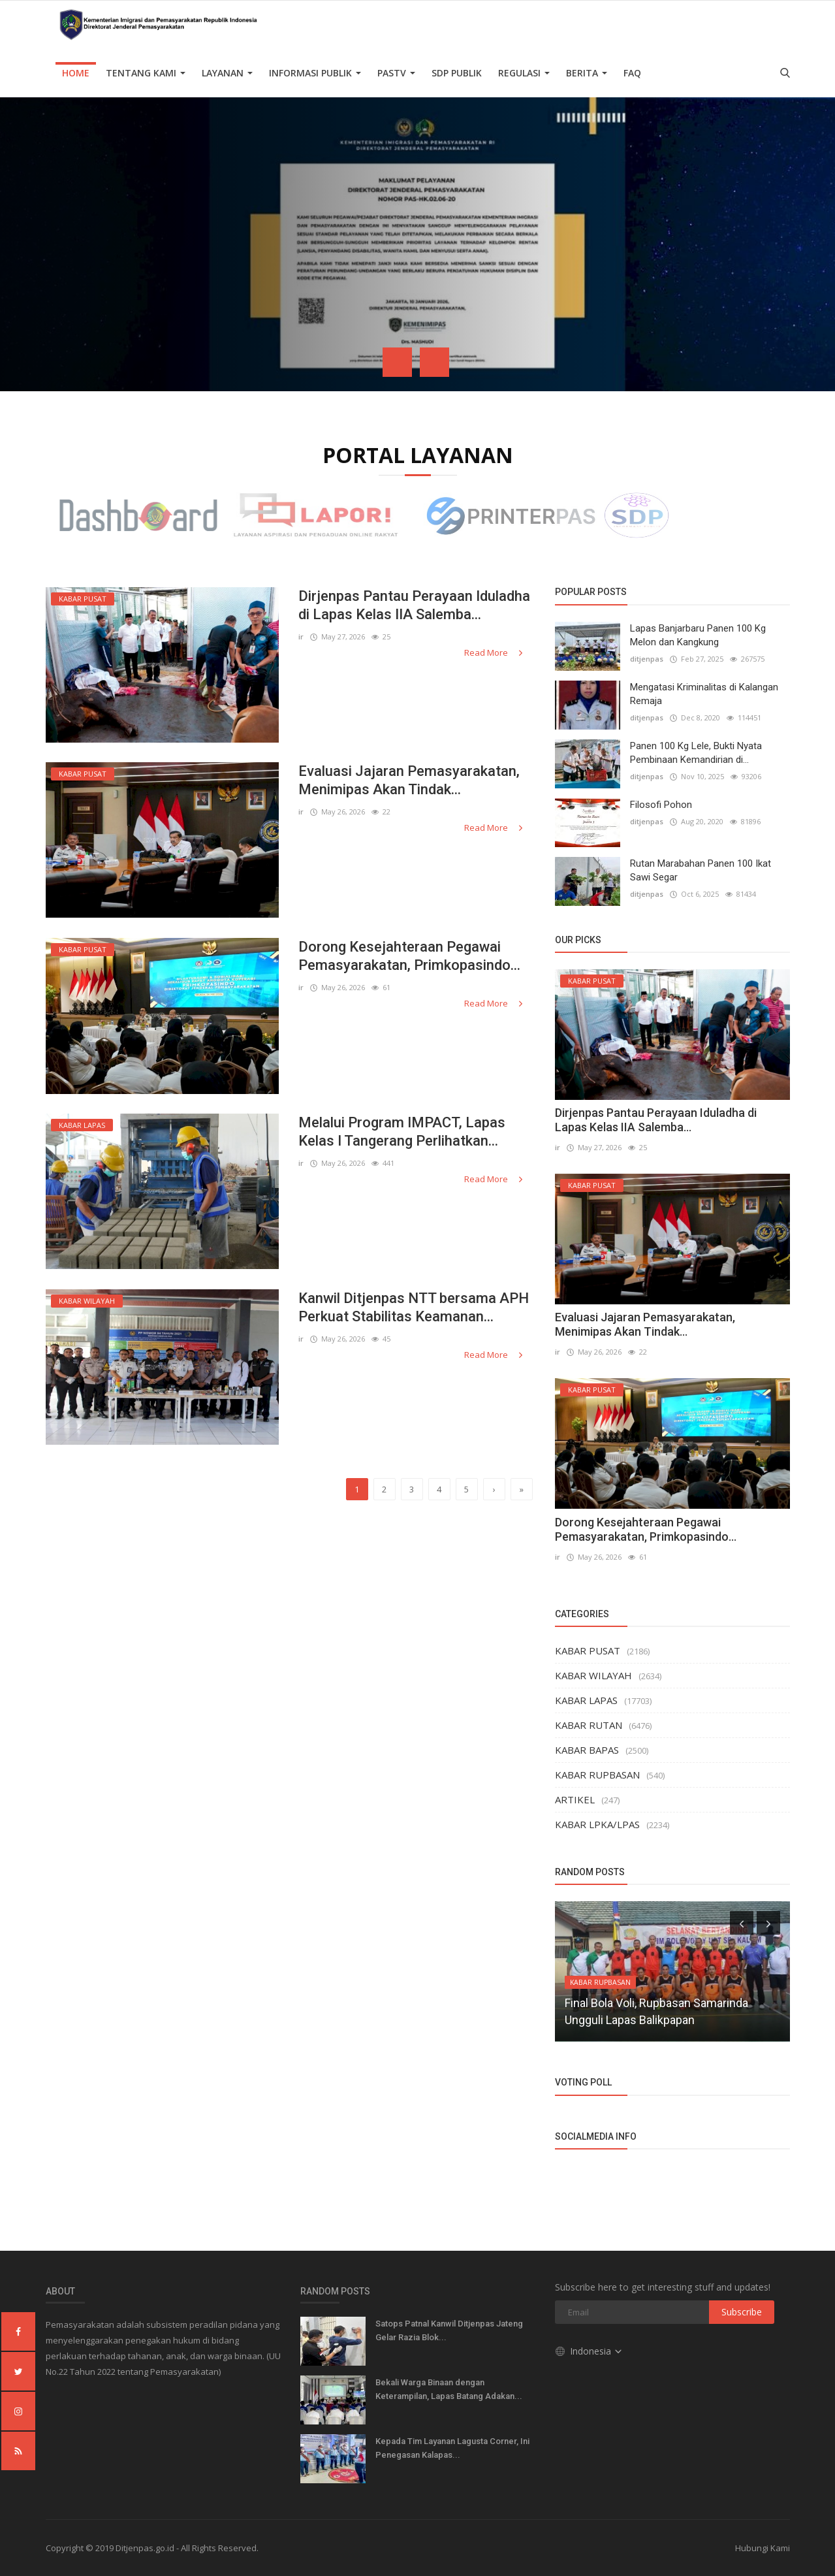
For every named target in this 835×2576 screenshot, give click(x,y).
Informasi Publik (315, 73)
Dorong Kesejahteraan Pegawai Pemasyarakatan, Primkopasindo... (409, 956)
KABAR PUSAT (587, 1650)
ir (301, 636)
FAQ (632, 73)
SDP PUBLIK (457, 73)
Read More (494, 652)
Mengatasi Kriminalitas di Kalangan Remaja (704, 694)
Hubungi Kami (762, 2548)
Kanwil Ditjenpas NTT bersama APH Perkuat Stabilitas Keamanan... (413, 1307)
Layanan (227, 73)
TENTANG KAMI (145, 73)
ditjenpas (646, 659)
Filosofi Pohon (661, 805)
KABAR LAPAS (586, 1700)
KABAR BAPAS (587, 1749)
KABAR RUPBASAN (597, 1774)
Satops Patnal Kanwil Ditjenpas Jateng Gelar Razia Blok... (449, 2330)
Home (75, 73)
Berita (586, 73)
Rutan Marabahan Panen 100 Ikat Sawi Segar (700, 870)
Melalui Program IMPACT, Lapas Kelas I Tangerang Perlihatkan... (401, 1131)
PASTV (396, 73)
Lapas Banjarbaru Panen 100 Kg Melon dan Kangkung (698, 635)
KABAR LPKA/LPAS (597, 1824)
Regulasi (524, 73)
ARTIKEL (575, 1799)
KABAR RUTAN (588, 1724)
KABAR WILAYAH (593, 1675)
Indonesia (589, 2351)
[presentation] (397, 362)
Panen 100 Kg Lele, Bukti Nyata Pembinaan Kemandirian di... (696, 752)
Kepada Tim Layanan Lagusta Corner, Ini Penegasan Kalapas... (452, 2448)
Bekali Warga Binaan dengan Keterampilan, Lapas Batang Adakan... (448, 2389)
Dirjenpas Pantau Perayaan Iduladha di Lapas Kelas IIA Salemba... (414, 605)
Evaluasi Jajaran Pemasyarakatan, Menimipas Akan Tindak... (409, 780)
